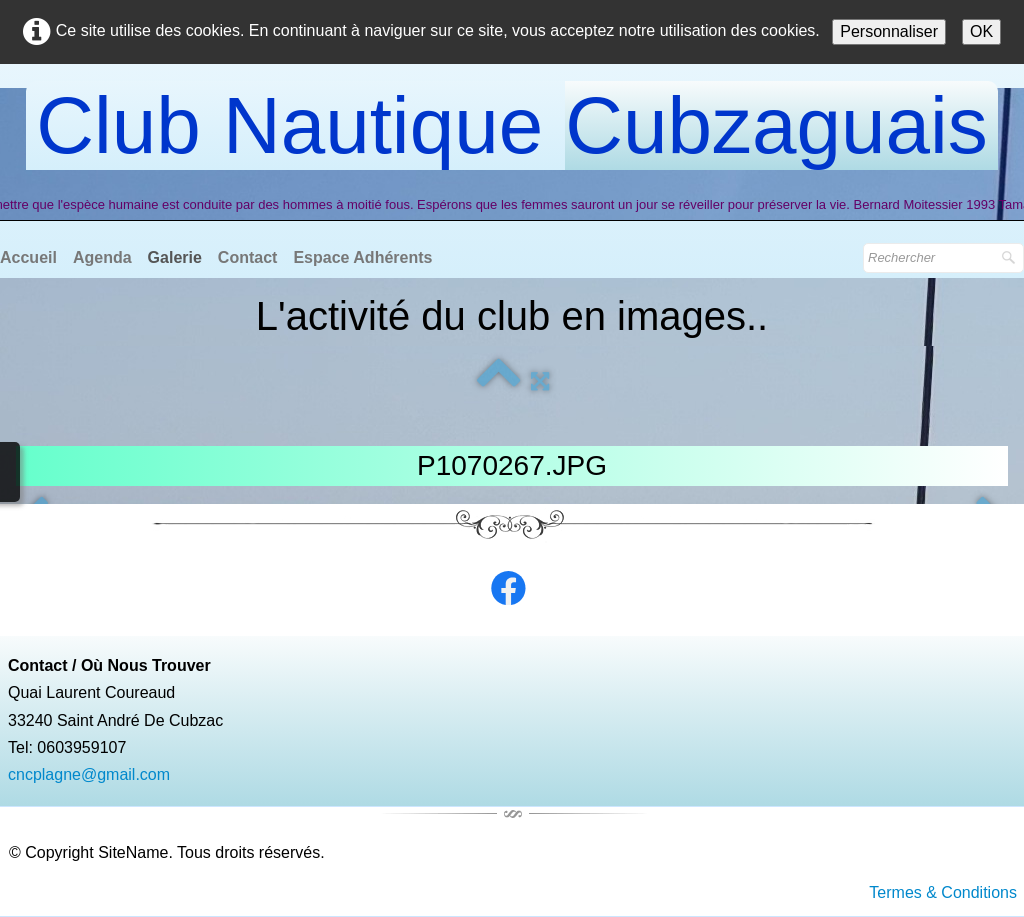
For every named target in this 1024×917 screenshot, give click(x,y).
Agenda (102, 257)
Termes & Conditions (943, 892)
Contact (248, 257)
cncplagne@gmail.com (89, 774)
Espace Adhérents (362, 257)
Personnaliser (889, 31)
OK (981, 31)
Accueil (28, 257)
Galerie (175, 257)
